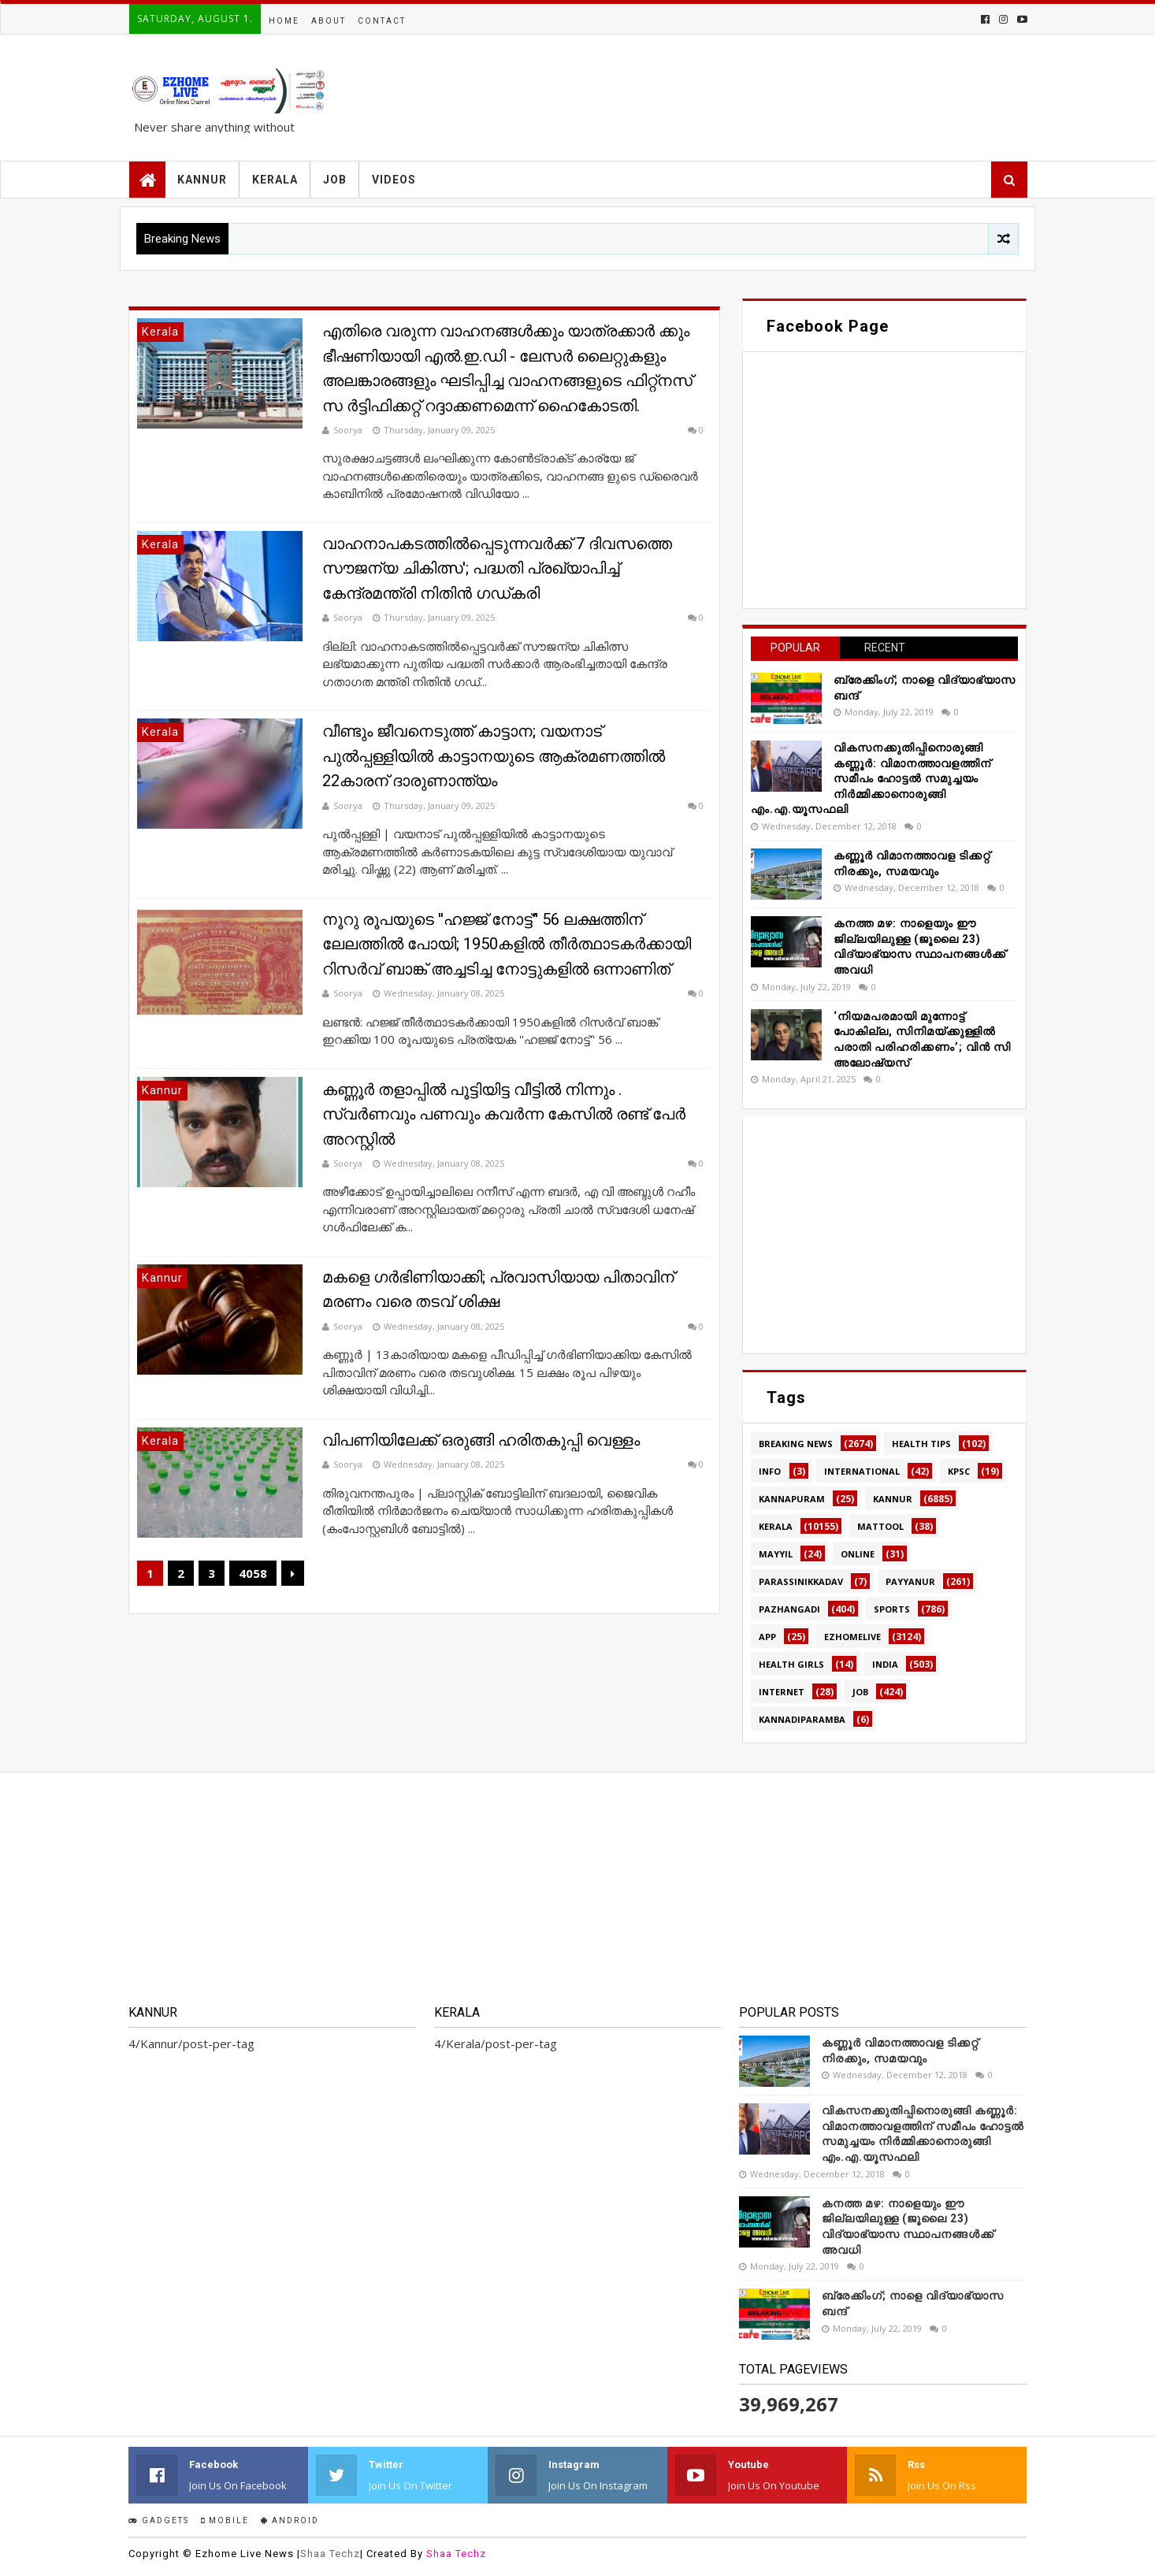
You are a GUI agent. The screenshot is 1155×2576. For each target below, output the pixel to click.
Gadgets (158, 2520)
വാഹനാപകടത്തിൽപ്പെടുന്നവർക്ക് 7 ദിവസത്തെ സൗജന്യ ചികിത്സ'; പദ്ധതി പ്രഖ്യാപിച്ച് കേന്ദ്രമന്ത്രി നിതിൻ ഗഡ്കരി (497, 568)
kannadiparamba (802, 1719)
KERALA (275, 179)
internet (781, 1692)
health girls (791, 1664)
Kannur (892, 1499)
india (885, 1664)
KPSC (959, 1471)
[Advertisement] (884, 1235)
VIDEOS (394, 179)
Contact (382, 21)
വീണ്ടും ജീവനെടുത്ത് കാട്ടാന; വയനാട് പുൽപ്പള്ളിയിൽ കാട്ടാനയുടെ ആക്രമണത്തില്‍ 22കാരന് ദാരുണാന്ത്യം (493, 756)
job (860, 1692)
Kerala (776, 1526)
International (862, 1471)
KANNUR (202, 179)
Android (290, 2520)
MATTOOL (880, 1526)
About (328, 21)
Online (858, 1554)
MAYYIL (776, 1554)
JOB (335, 179)
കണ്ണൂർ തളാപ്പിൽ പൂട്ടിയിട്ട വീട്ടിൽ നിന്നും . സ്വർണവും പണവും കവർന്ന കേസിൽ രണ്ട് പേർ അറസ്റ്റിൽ (503, 1114)
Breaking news (796, 1443)
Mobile (225, 2520)
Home (284, 21)
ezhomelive (852, 1636)
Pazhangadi (789, 1609)
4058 (253, 1573)
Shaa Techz (330, 2553)
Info (770, 1471)
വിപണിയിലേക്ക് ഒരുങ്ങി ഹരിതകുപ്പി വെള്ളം (481, 1440)
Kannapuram (792, 1499)
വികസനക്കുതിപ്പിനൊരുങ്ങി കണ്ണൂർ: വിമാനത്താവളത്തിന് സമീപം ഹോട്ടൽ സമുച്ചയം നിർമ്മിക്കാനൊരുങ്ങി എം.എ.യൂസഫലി (871, 778)
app (767, 1636)
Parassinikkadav (801, 1581)
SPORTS (892, 1609)
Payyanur (910, 1581)
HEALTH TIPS (921, 1443)
